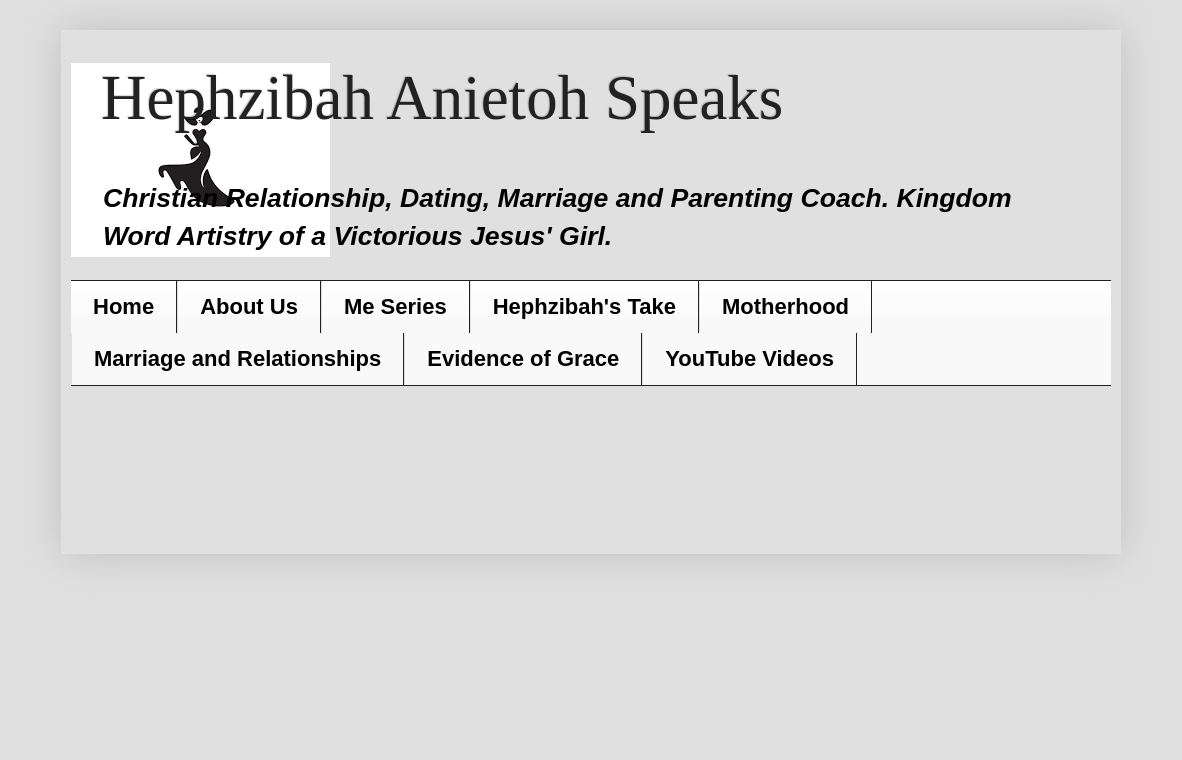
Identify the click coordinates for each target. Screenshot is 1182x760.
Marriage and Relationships (237, 358)
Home (123, 306)
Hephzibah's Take (584, 306)
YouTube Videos (749, 358)
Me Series (395, 306)
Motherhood (785, 306)
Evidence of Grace (523, 358)
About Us (249, 306)
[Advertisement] (586, 461)
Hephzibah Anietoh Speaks (442, 98)
